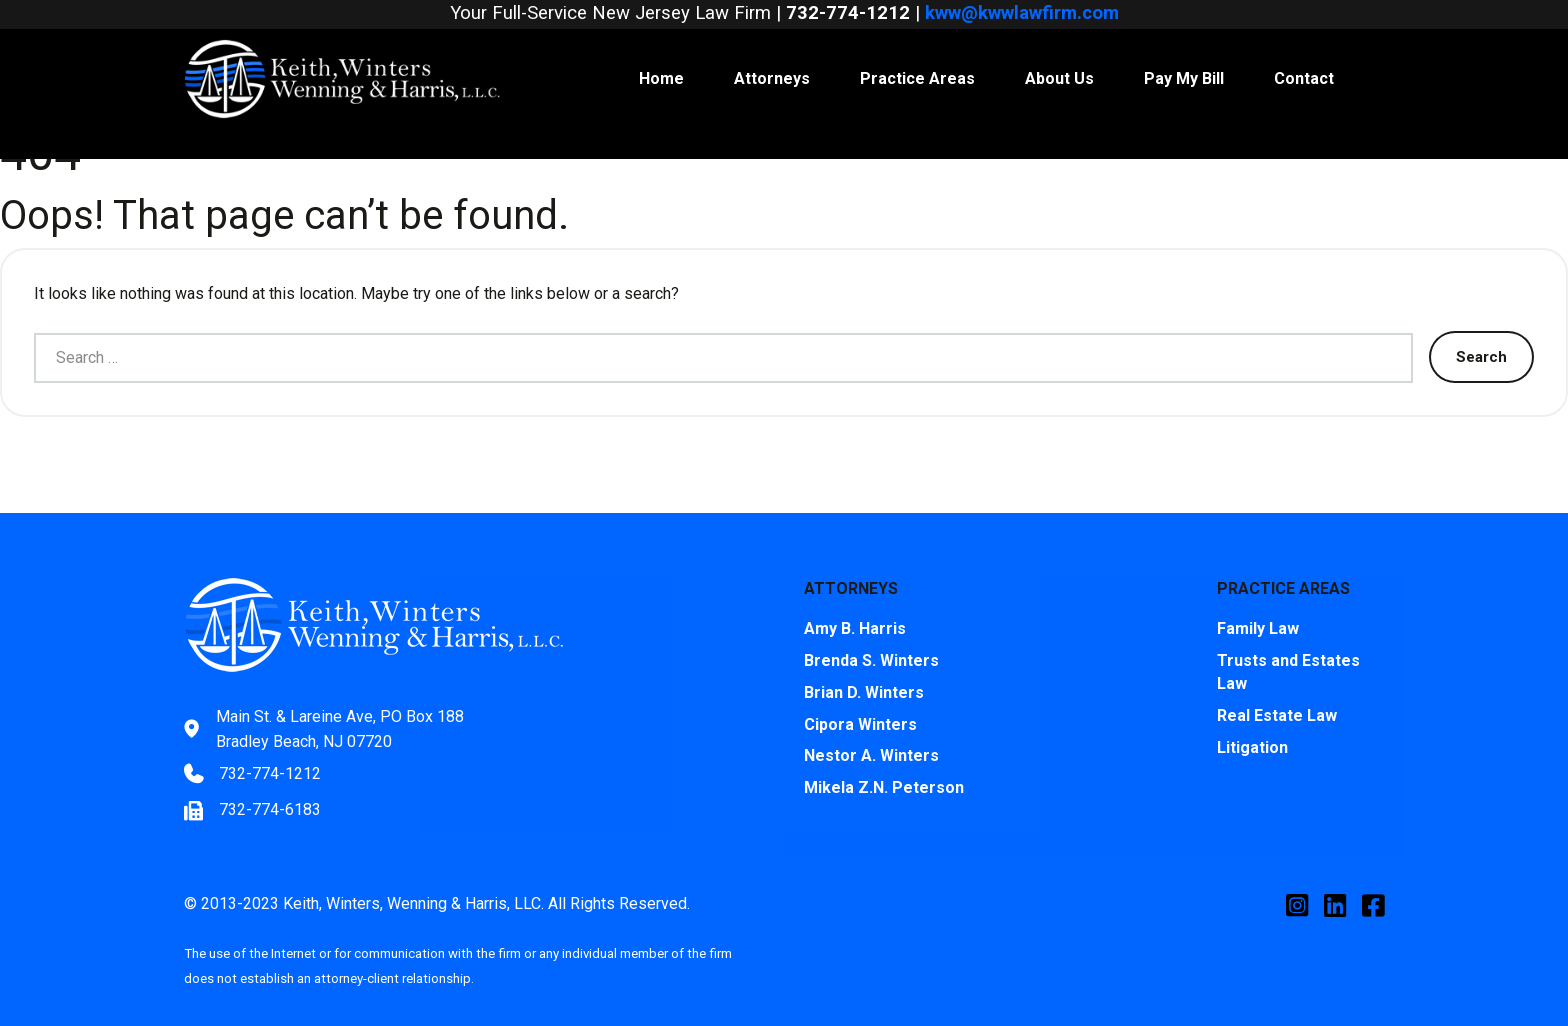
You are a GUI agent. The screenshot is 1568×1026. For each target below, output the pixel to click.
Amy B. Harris (855, 603)
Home (661, 53)
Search (1481, 331)
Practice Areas (917, 53)
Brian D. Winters (864, 667)
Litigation (1252, 722)
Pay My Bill (1184, 53)
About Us (1059, 53)
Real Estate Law (1277, 690)
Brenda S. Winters (871, 635)
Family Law (1258, 603)
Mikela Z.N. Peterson (884, 763)
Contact (1304, 53)
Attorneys (772, 53)
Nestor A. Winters (871, 731)
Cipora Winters (860, 699)
